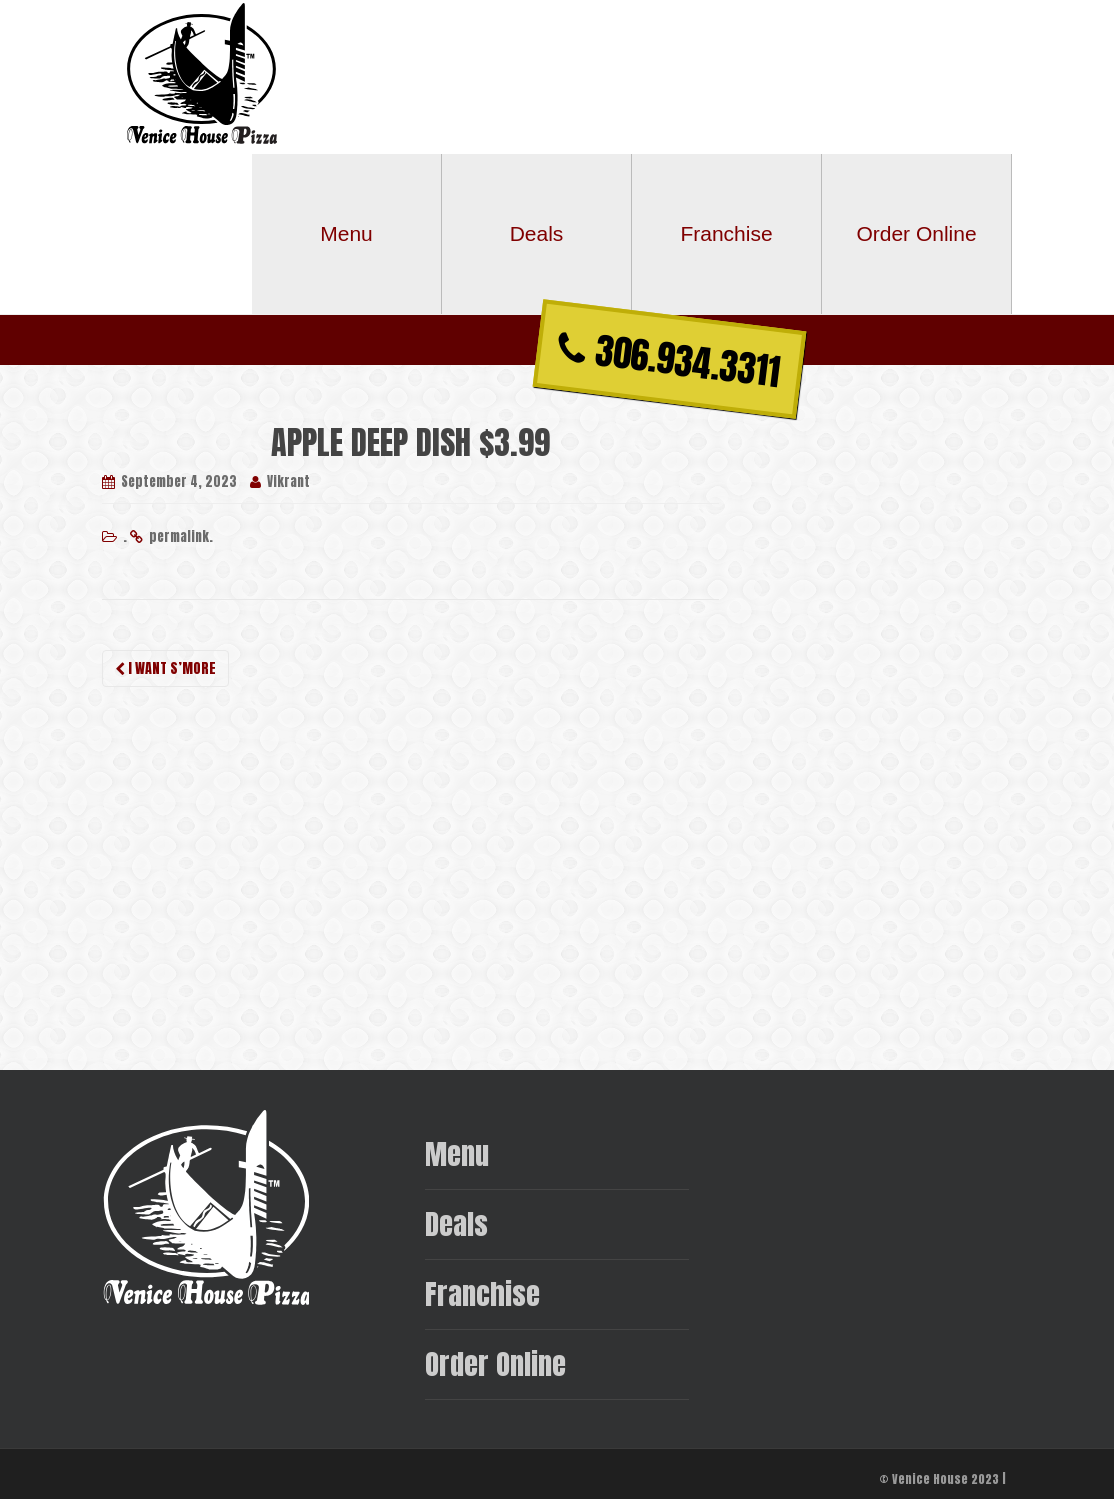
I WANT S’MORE (165, 668)
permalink (179, 536)
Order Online (916, 233)
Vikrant (288, 481)
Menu (346, 233)
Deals (537, 233)
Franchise (726, 233)
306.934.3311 (669, 360)
